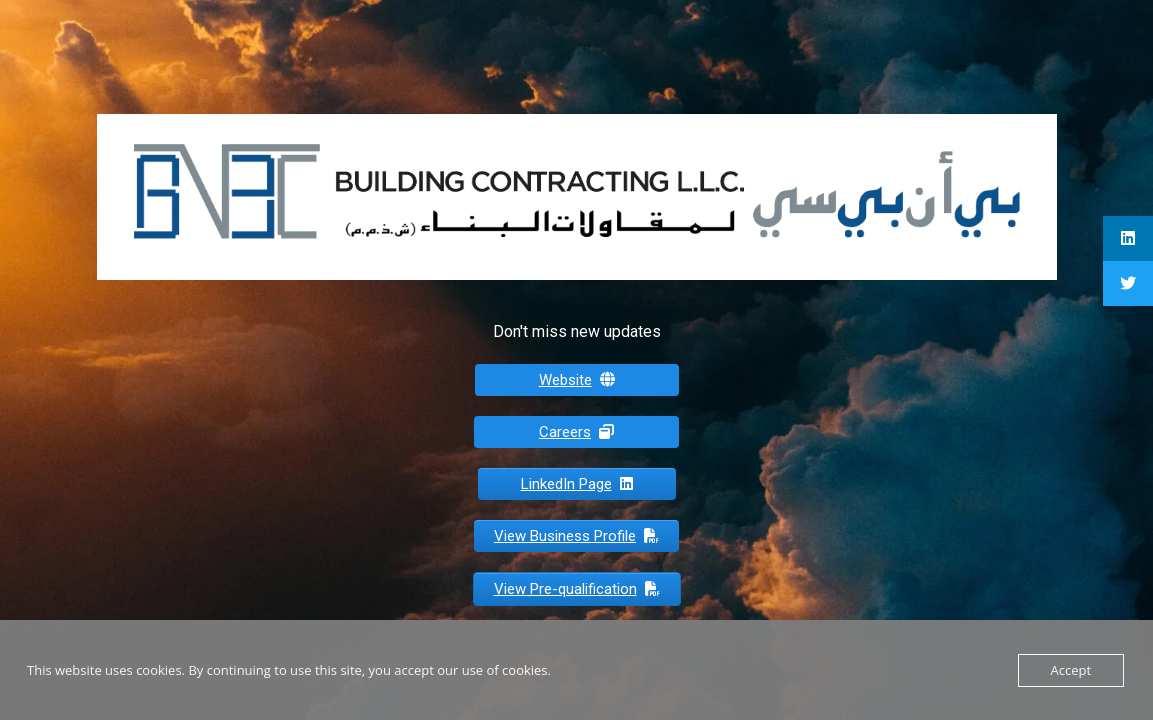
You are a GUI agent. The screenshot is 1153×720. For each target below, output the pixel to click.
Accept (1071, 670)
